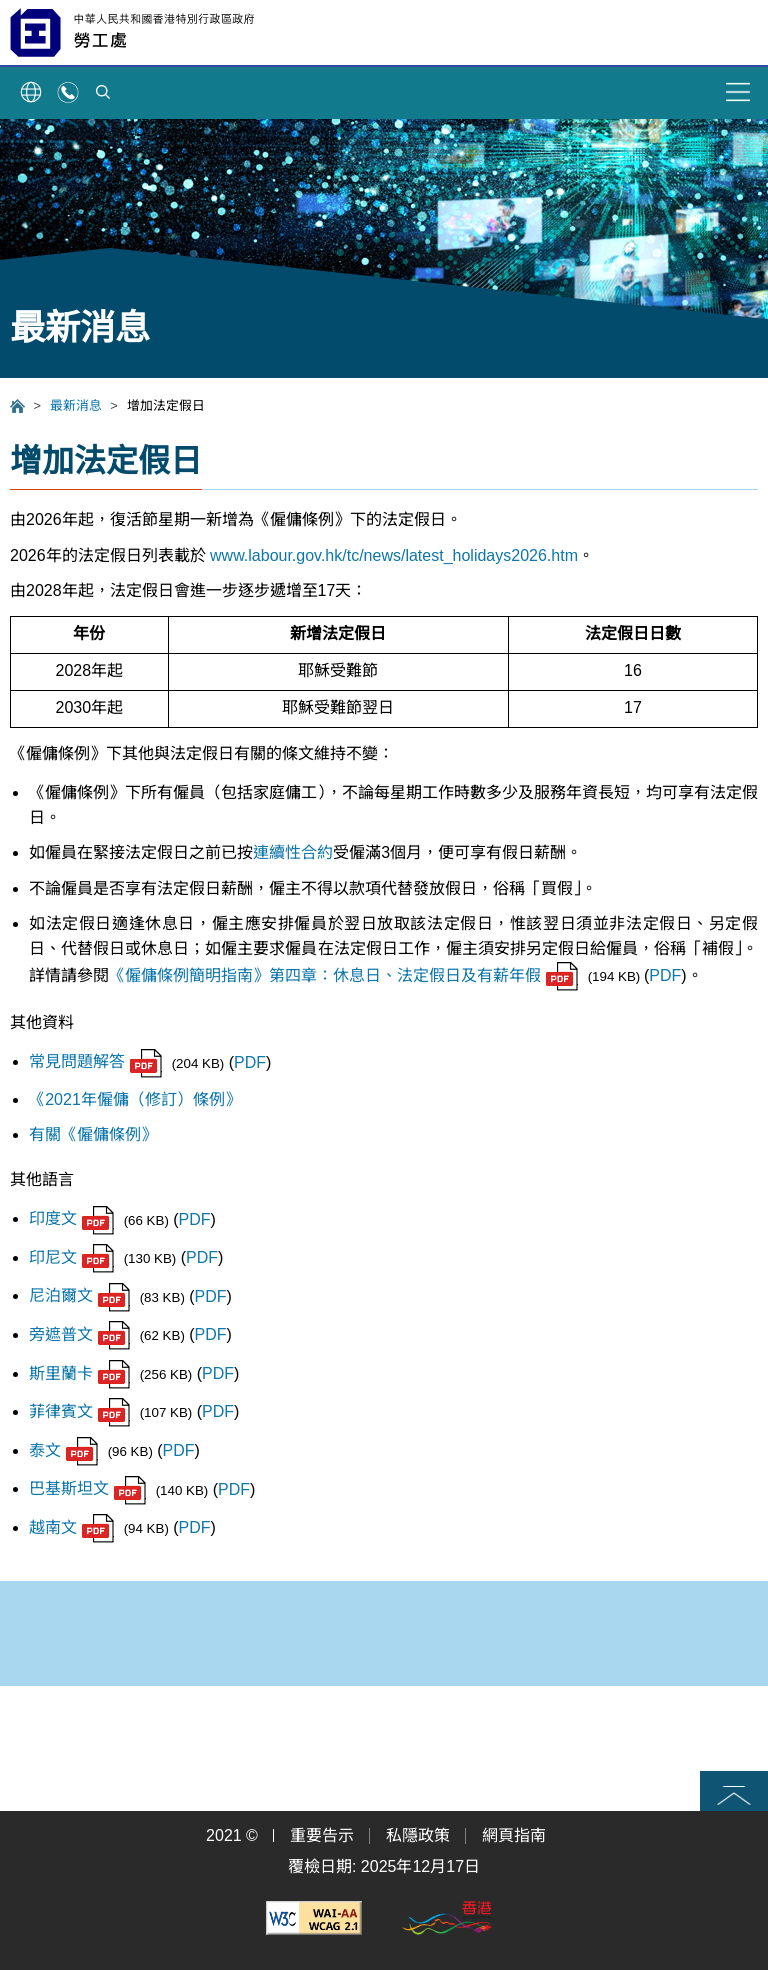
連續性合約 (293, 852)
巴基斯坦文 (87, 1488)
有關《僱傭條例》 (93, 1134)
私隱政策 (418, 1835)
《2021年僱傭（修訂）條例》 (135, 1099)
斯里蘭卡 (79, 1373)
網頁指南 (514, 1835)
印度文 (71, 1218)
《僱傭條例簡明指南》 (189, 975)
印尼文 (71, 1257)
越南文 (71, 1527)
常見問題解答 (95, 1061)
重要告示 (322, 1835)
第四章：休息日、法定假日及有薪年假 (423, 975)
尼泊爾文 (79, 1295)
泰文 (63, 1450)
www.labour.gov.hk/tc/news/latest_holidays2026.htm (394, 555)
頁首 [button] (734, 1791)
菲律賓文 (79, 1411)
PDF (665, 975)
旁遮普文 (79, 1334)
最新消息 (76, 405)
